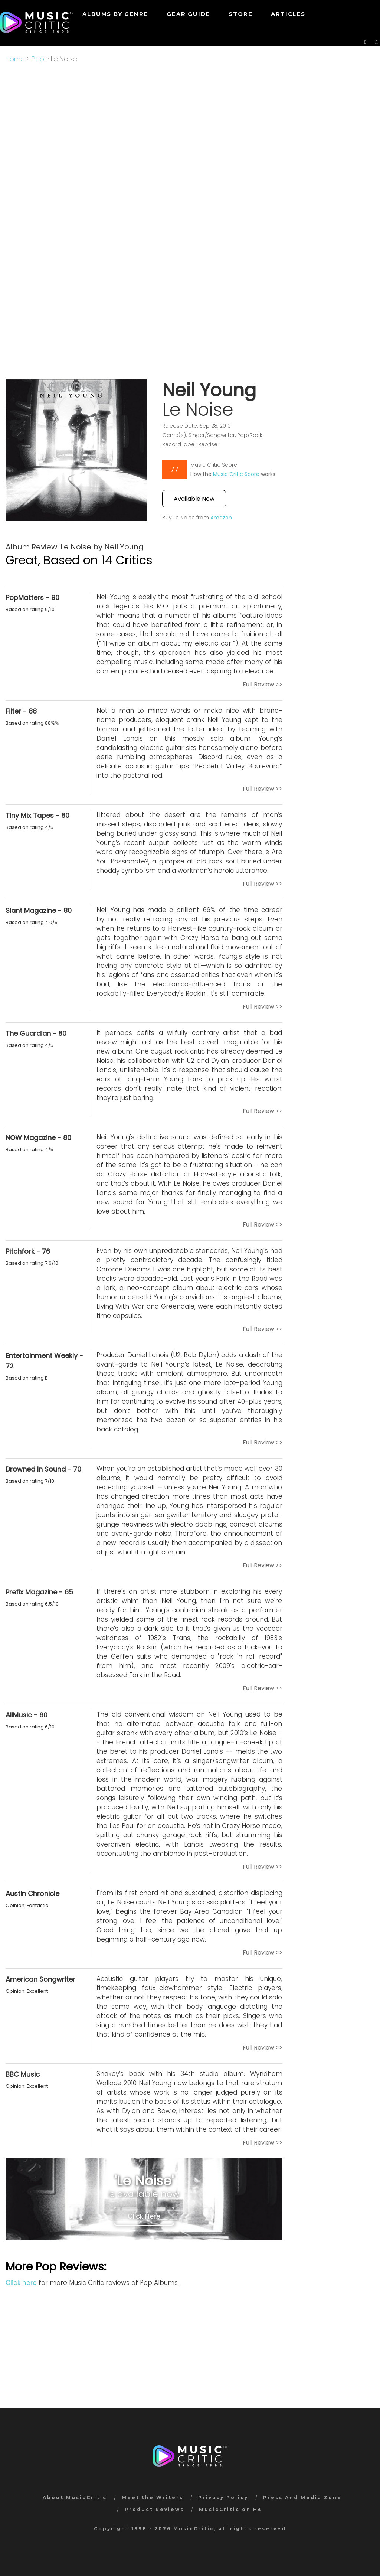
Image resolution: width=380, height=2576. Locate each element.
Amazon (221, 517)
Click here (21, 2282)
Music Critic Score (236, 474)
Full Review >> (262, 684)
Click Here (144, 2216)
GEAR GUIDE (188, 13)
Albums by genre (115, 13)
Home (15, 58)
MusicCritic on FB (230, 2509)
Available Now (194, 498)
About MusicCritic (75, 2497)
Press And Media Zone (302, 2497)
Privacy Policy (223, 2497)
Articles (288, 13)
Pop (38, 58)
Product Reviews (154, 2509)
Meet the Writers (152, 2497)
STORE (240, 13)
